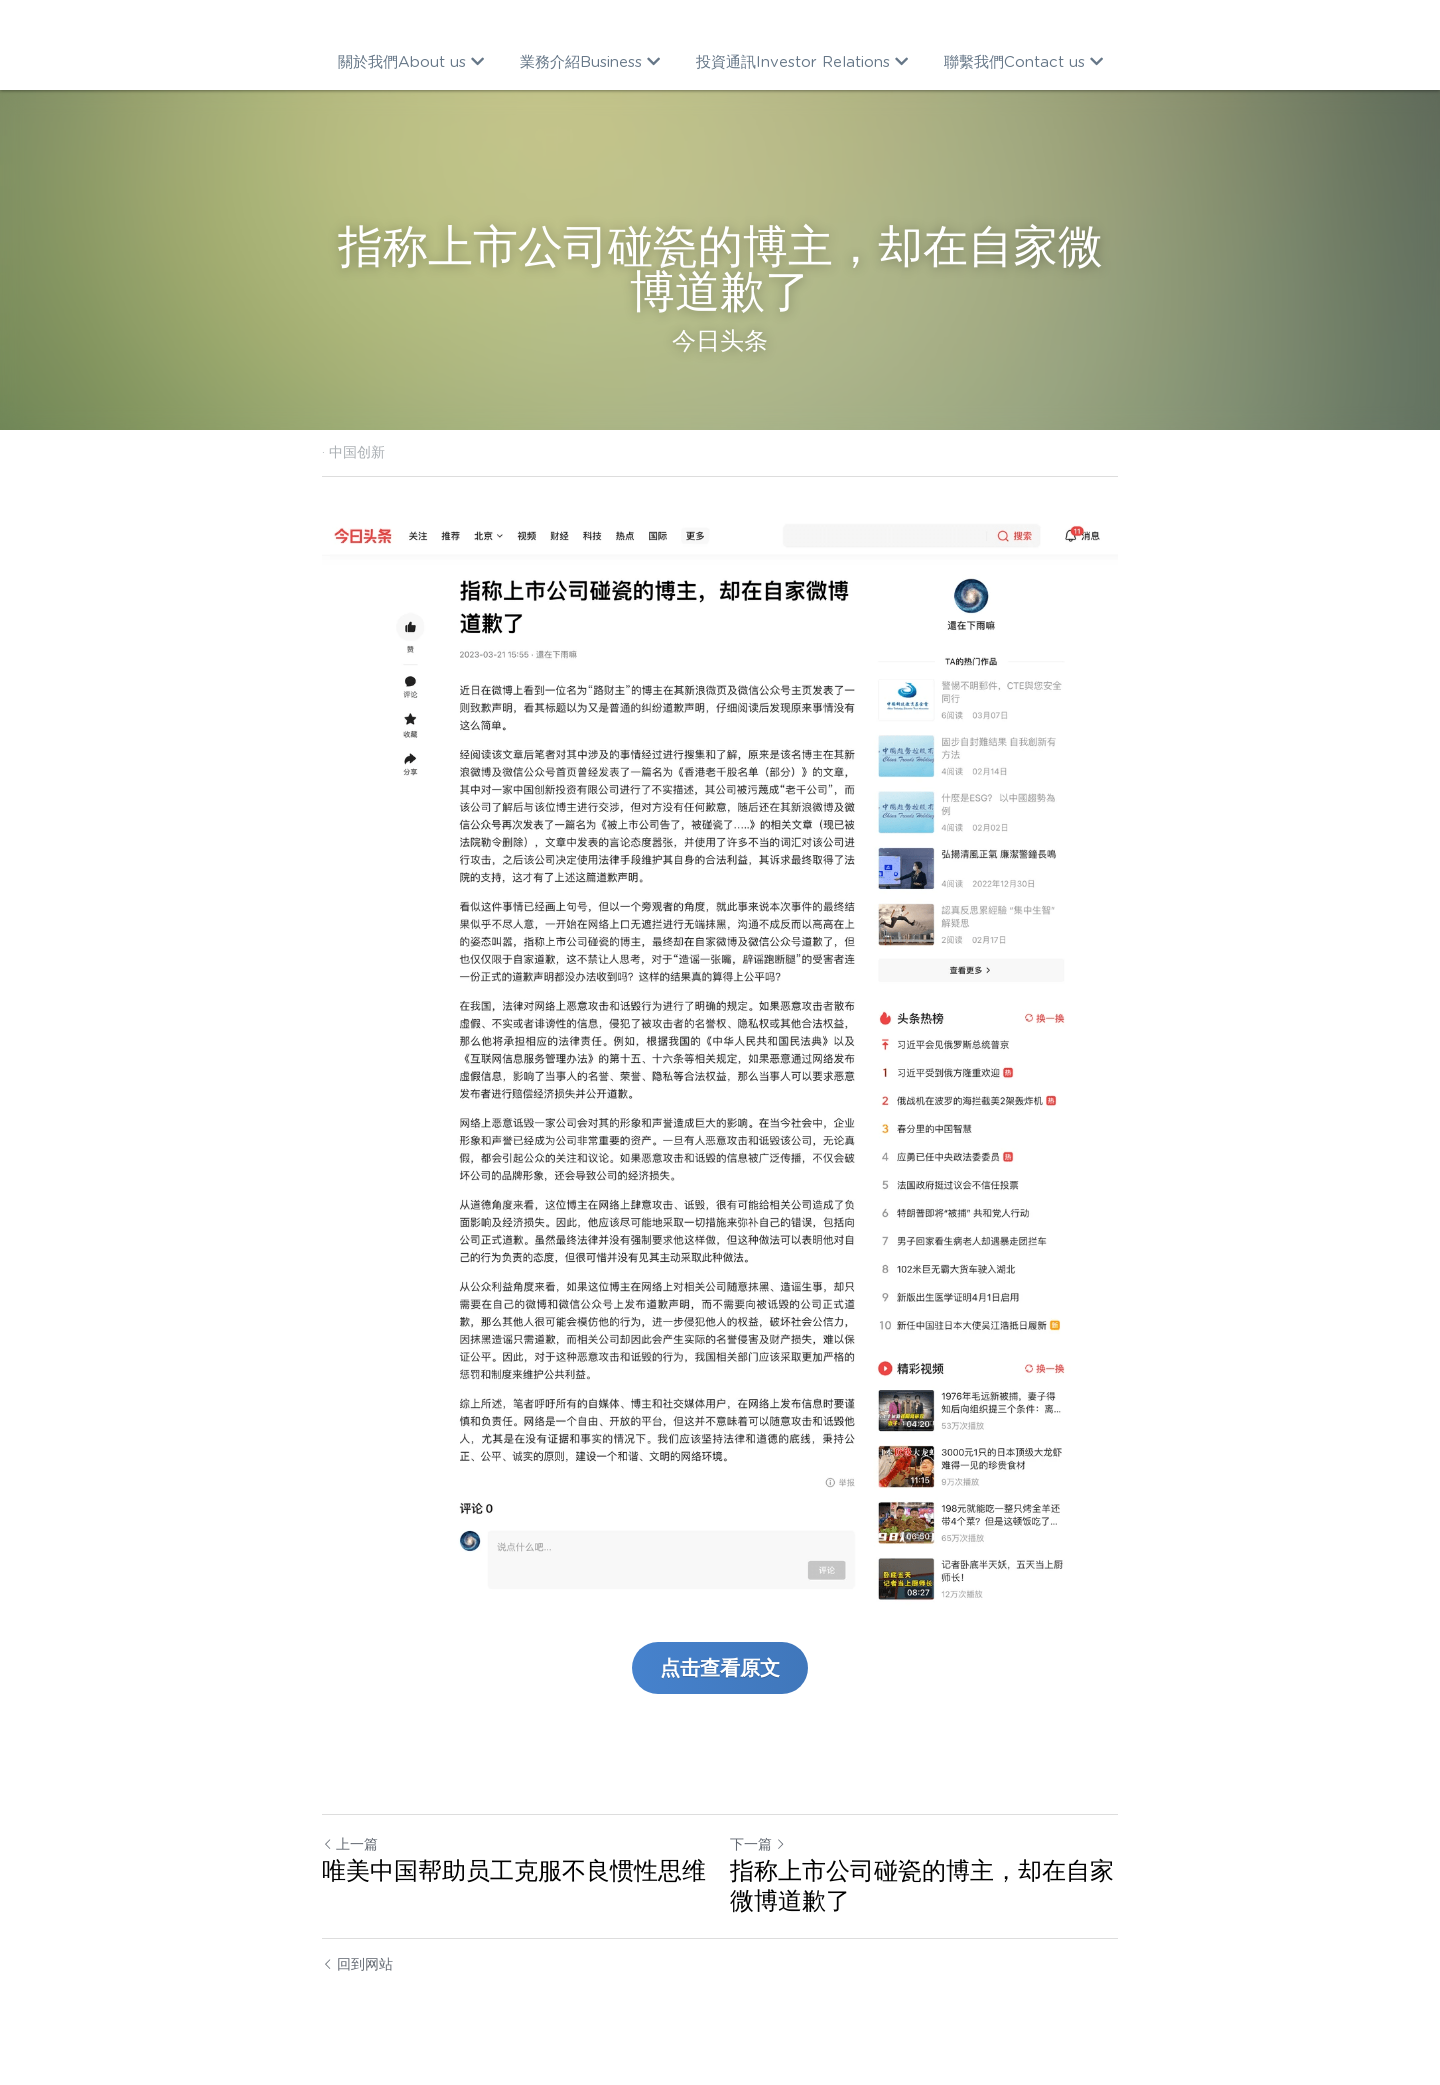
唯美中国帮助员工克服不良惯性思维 (514, 1870)
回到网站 (357, 1964)
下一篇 (758, 1844)
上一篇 (350, 1844)
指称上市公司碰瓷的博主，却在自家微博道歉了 (922, 1885)
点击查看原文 (720, 1668)
